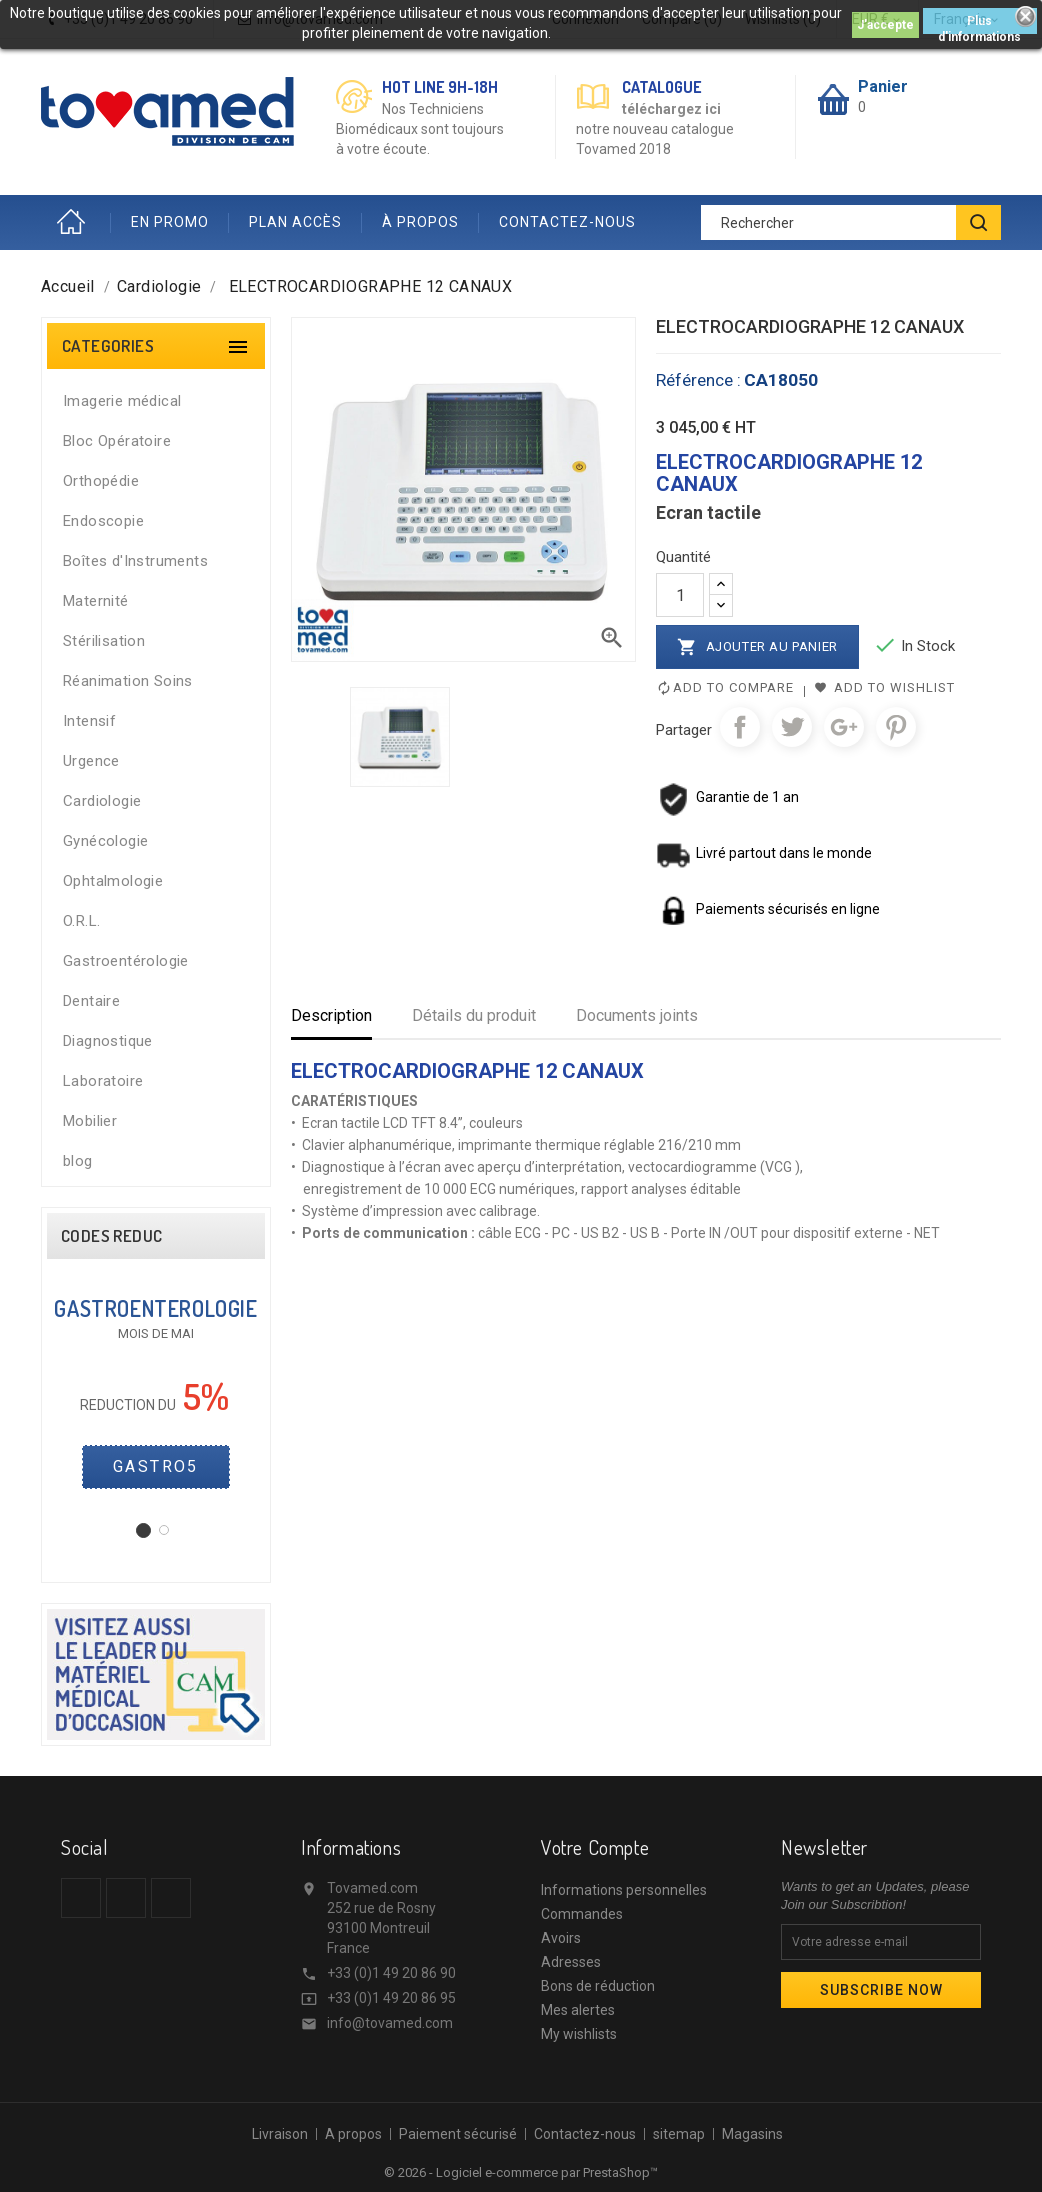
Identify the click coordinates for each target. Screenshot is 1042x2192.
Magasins (752, 2134)
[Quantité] (680, 595)
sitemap (679, 2134)
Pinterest (896, 727)
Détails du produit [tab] (474, 1015)
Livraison (280, 2134)
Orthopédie (101, 481)
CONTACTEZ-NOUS (567, 222)
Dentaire (91, 1001)
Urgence (91, 761)
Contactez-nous (585, 2134)
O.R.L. (81, 921)
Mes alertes (578, 2010)
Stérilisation (104, 641)
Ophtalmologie (113, 881)
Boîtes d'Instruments (135, 561)
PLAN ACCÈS (295, 222)
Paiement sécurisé (458, 2134)
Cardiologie (102, 801)
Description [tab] (331, 1015)
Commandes (582, 1914)
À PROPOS (420, 222)
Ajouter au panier (757, 647)
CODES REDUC (111, 1236)
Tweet (792, 727)
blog (78, 1161)
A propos (353, 2134)
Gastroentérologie (126, 961)
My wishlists (579, 2034)
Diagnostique (108, 1041)
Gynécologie (105, 841)
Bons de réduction (598, 1986)
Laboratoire (103, 1081)
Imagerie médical (122, 401)
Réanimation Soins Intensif (128, 701)
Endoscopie (103, 521)
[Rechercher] (851, 222)
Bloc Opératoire (117, 441)
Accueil (76, 222)
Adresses (571, 1962)
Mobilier (90, 1121)
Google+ (844, 727)
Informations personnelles (624, 1890)
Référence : (698, 380)
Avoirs (561, 1938)
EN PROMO (170, 222)
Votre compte (595, 1847)
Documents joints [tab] (637, 1015)
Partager (740, 727)
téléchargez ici (671, 109)
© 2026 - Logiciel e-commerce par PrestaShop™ (521, 2172)
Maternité (96, 601)
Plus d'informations (979, 24)
